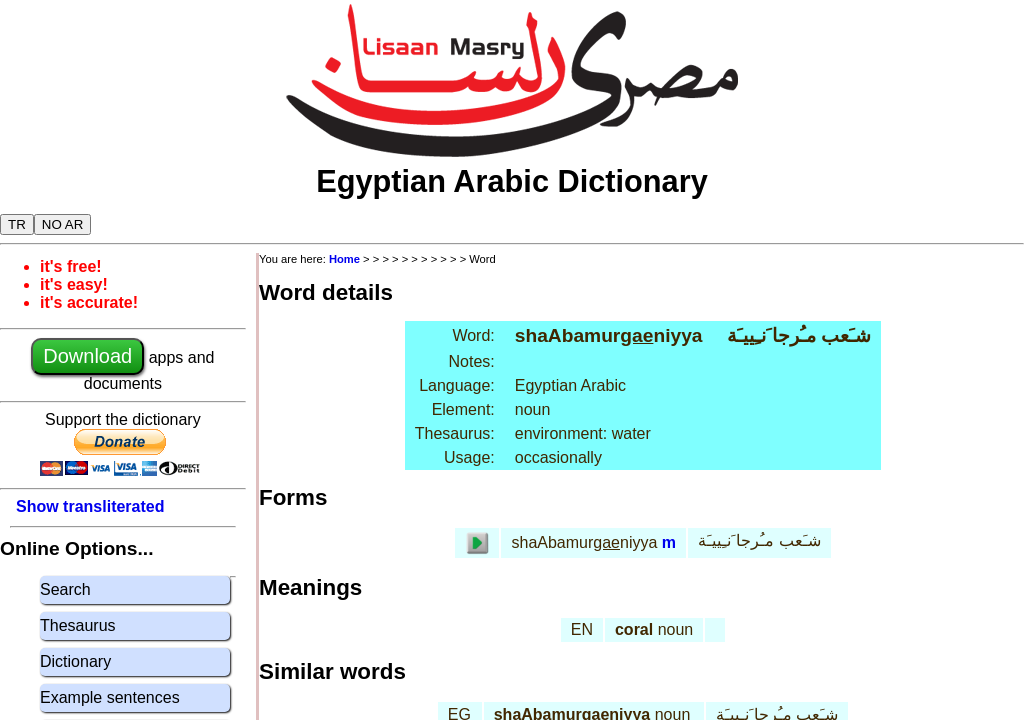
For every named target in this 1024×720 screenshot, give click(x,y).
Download (87, 356)
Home (344, 259)
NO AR (62, 224)
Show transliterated (90, 506)
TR (17, 224)
